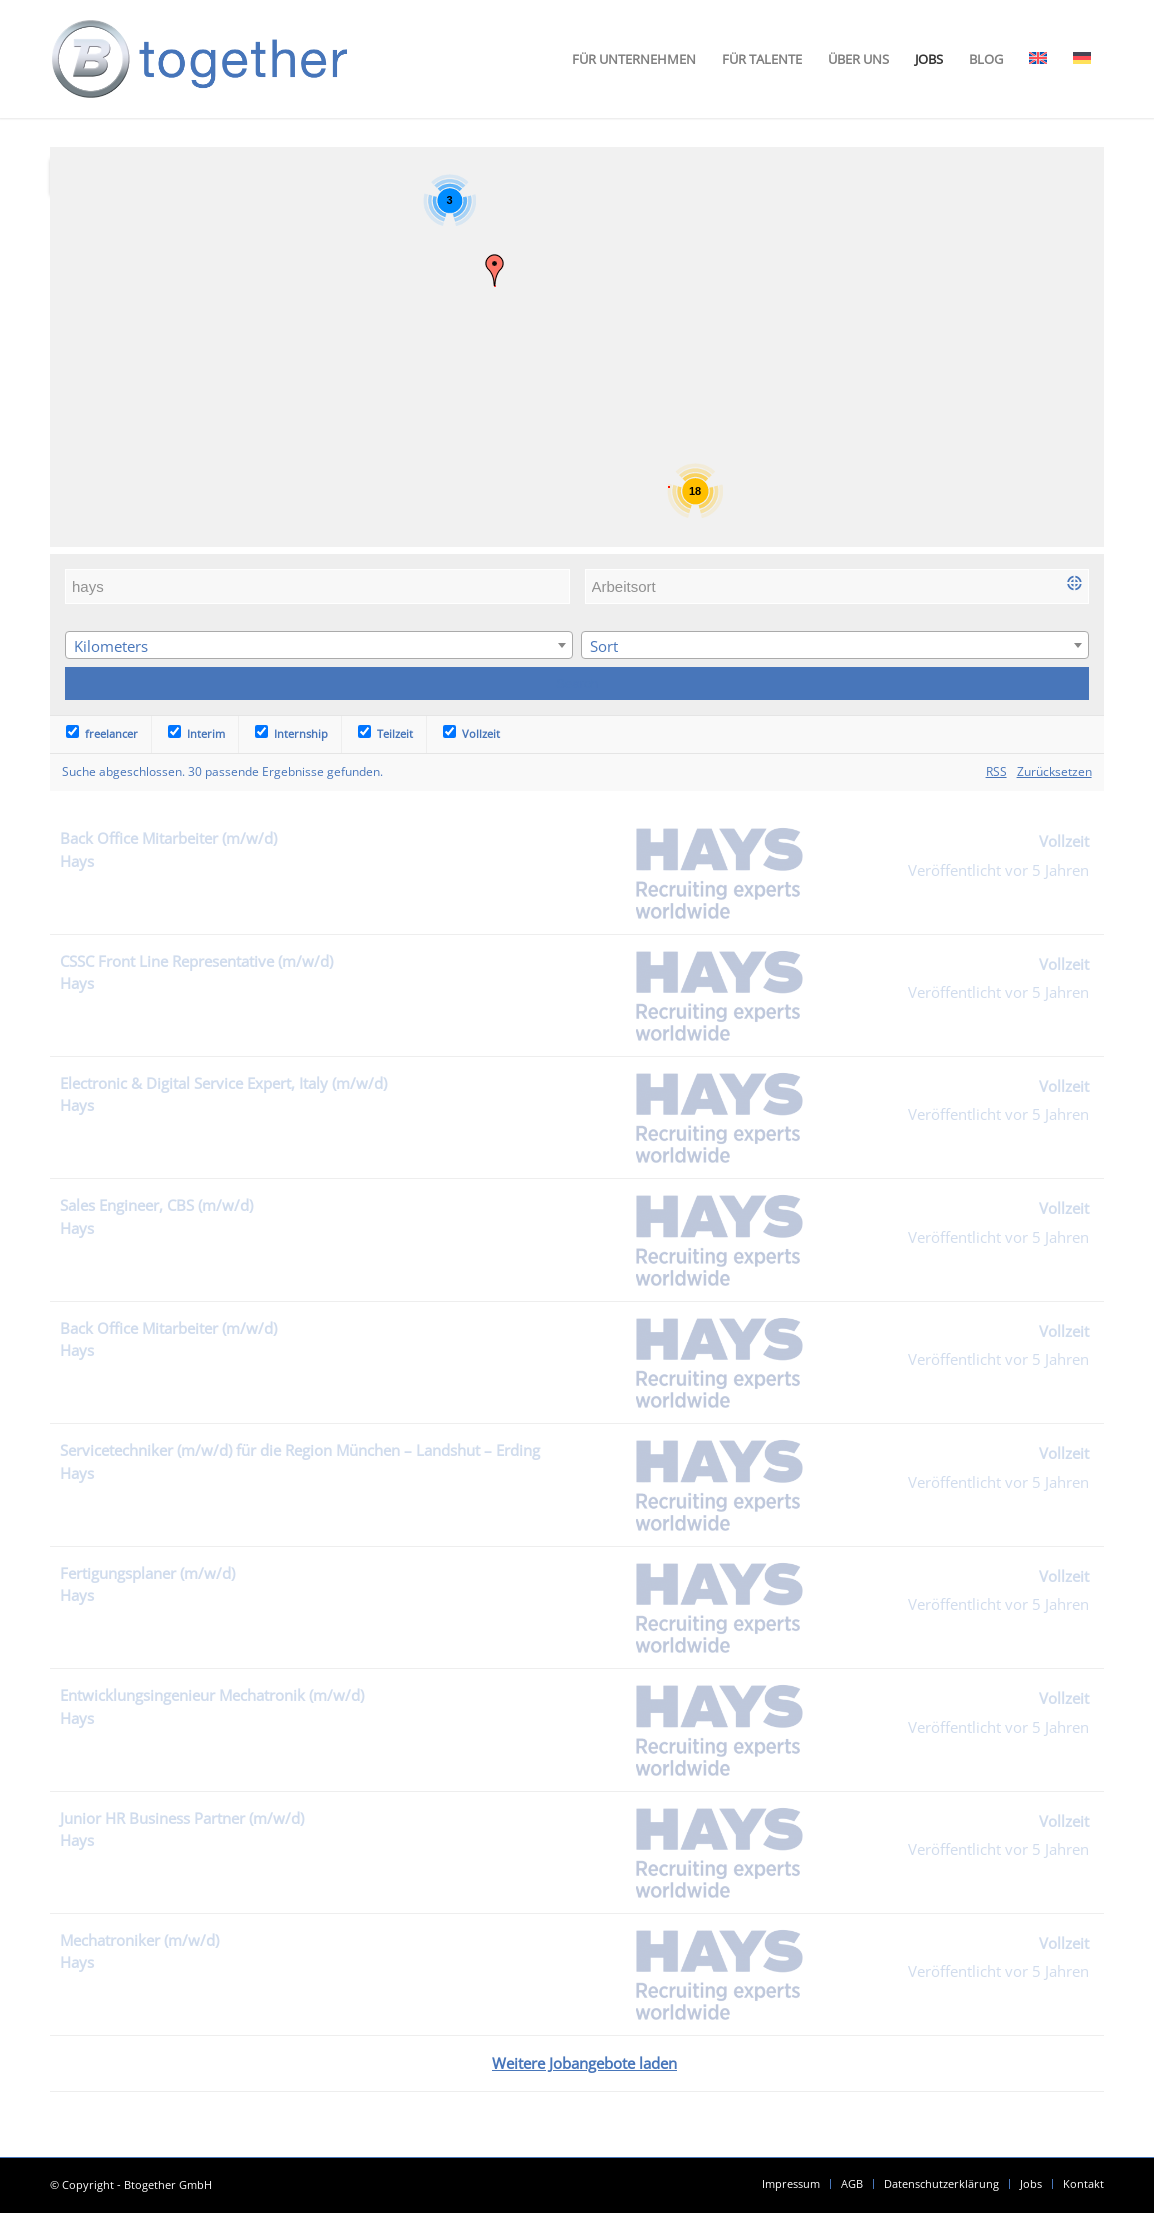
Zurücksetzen (1054, 771)
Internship (291, 733)
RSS (996, 771)
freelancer (102, 733)
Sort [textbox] (604, 646)
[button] (495, 270)
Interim (196, 733)
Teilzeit (385, 733)
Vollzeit (471, 733)
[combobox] (319, 645)
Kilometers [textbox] (111, 646)
